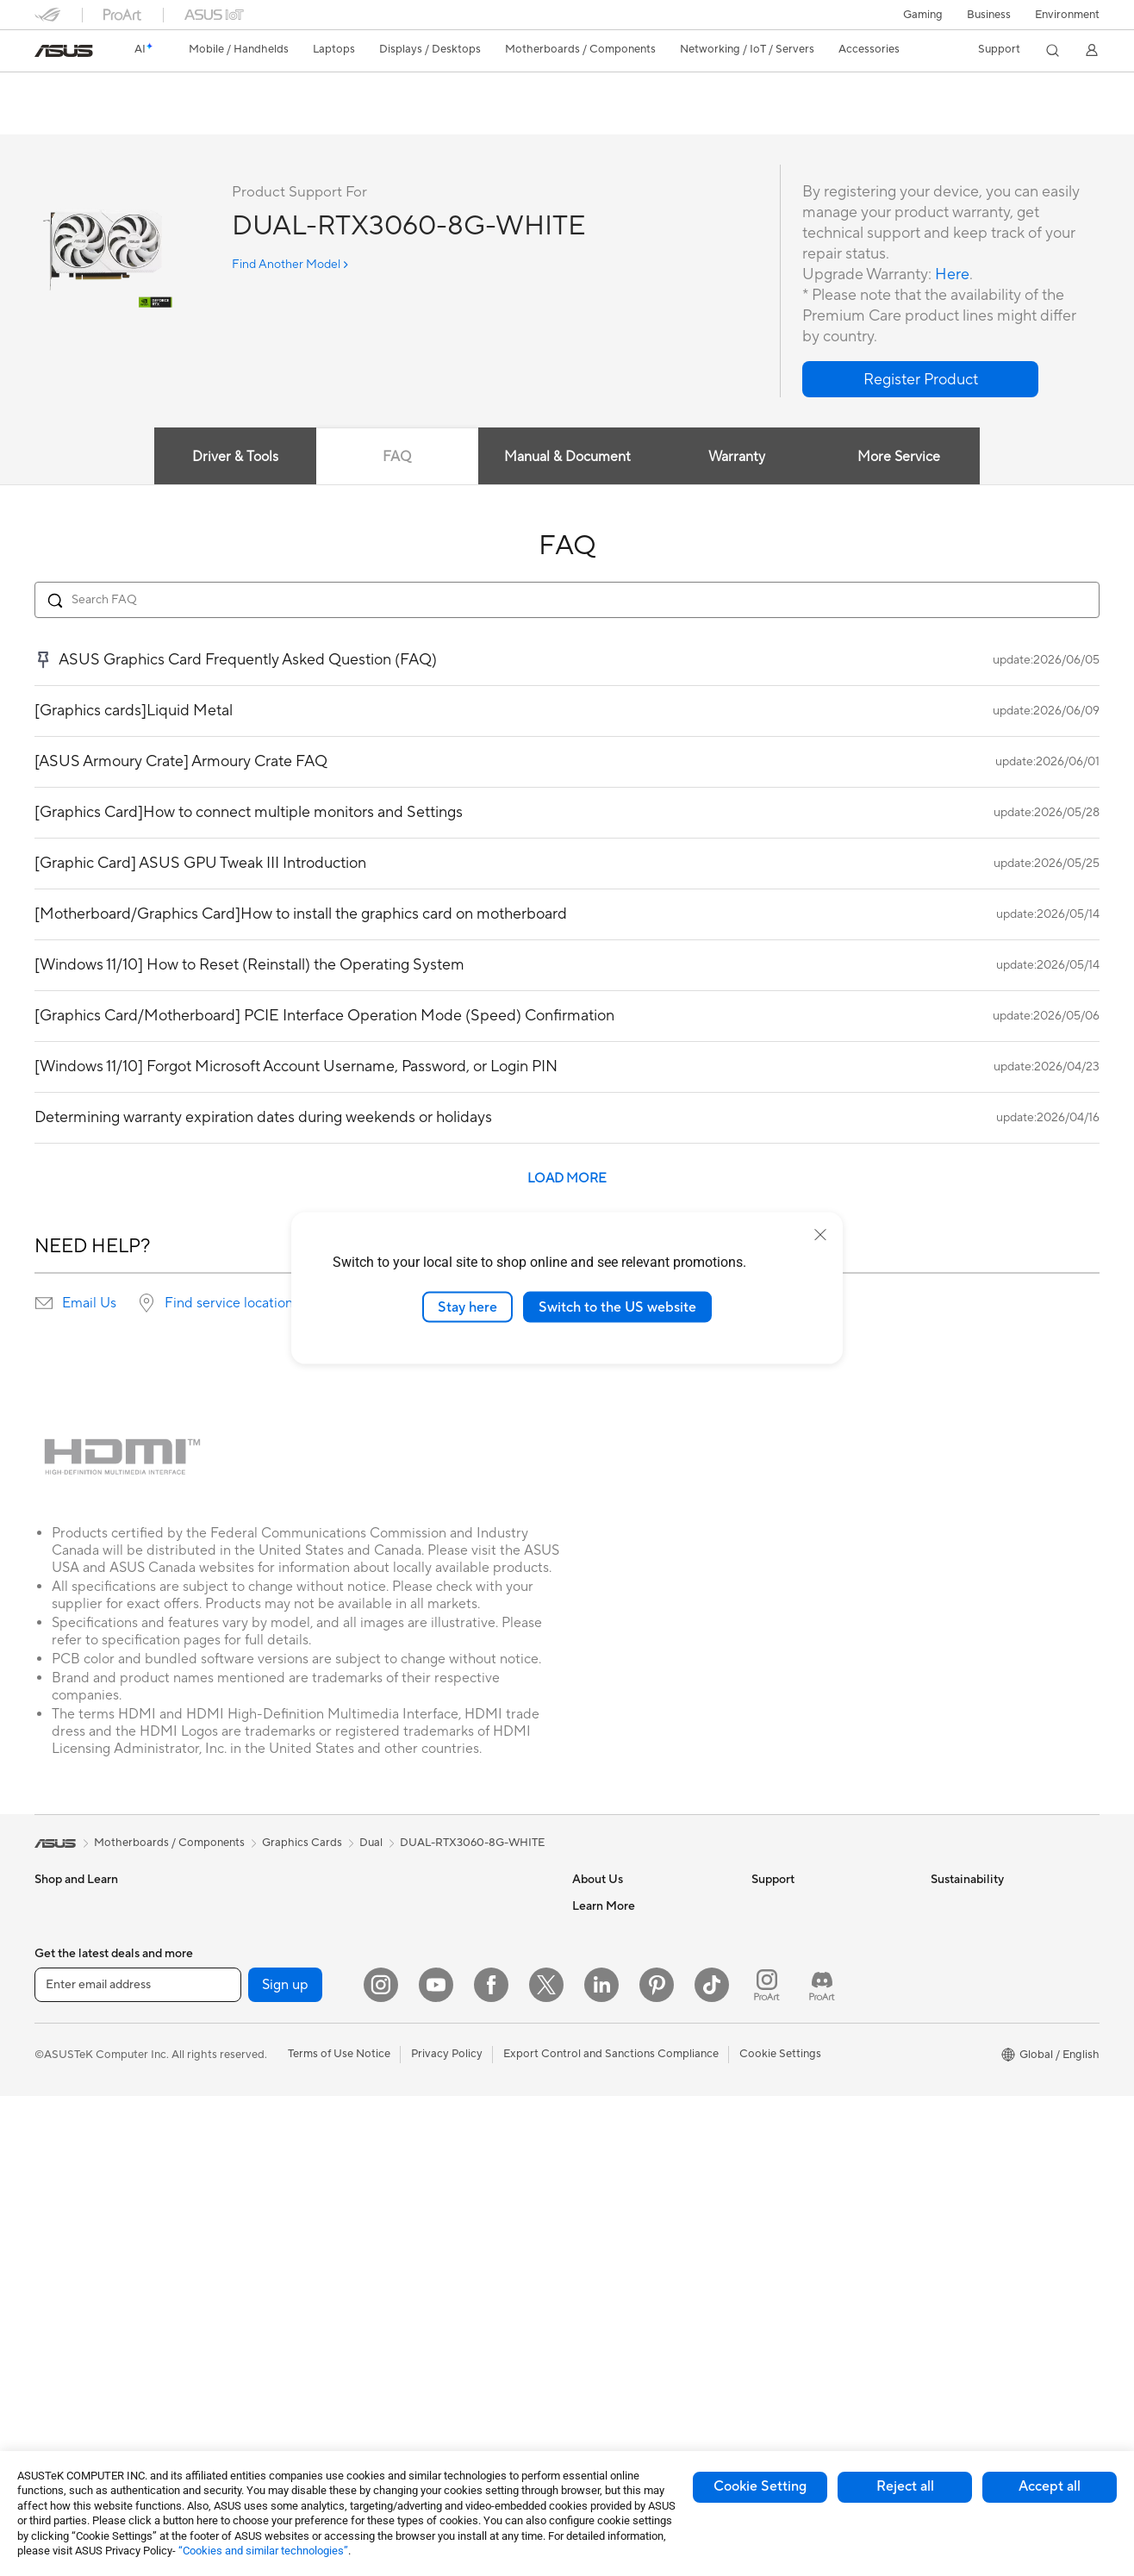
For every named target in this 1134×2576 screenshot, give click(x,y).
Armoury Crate (610, 2321)
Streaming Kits (427, 2192)
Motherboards (250, 2036)
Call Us (769, 2010)
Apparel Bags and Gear (449, 2217)
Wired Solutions (430, 1906)
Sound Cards (246, 2269)
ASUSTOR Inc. (609, 2036)
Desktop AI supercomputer (459, 2010)
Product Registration (804, 1958)
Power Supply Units (263, 2140)
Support (267, 117)
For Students (67, 2115)
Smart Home (422, 2061)
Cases (228, 2088)
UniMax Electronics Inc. (632, 2087)
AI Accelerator (250, 2243)
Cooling (233, 2114)
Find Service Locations (809, 1932)
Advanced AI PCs (616, 2166)
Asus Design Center (622, 2192)
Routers (233, 2322)
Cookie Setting (760, 2486)
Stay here (467, 1306)
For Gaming (64, 2141)
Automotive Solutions (627, 2243)
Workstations (247, 1958)
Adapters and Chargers (450, 2269)
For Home (59, 2037)
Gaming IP (416, 2398)
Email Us (89, 1304)
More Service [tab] (899, 457)
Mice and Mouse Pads (446, 2140)
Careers (592, 1932)
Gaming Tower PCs (82, 2374)
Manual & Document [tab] (567, 457)
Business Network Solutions (461, 1932)
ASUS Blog (600, 2295)
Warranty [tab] (737, 457)
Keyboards (418, 2114)
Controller (416, 2347)
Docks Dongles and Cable (456, 2295)
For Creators (67, 2089)
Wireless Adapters (259, 2373)
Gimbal (408, 2373)
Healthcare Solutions (87, 1959)
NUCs (228, 1906)
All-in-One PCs (71, 2323)
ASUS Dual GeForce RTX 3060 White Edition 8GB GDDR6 (266, 90)
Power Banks (423, 2321)
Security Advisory (796, 2036)
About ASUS (604, 1906)
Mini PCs (235, 1932)
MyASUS (774, 2087)
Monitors (57, 2219)
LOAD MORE (567, 1179)
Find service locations (232, 1304)
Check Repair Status (804, 1906)
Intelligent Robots (436, 1958)
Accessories (65, 1985)
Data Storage (247, 2192)
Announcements (613, 1958)
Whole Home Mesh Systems (285, 2348)
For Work (58, 2063)
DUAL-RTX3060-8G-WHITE (472, 1843)
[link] (63, 51)
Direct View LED (76, 2245)
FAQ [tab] (397, 457)
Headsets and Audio (441, 2166)
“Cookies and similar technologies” (263, 2550)
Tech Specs (133, 117)
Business (989, 15)
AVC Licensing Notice (627, 2269)
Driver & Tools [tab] (235, 457)
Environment (1067, 15)
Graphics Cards (253, 2062)
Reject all (905, 2486)
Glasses (53, 2271)
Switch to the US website (617, 1306)
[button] (923, 14)
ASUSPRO (599, 2217)
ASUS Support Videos (807, 2061)
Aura (584, 2347)
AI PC (586, 2140)
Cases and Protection (445, 2243)
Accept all (1050, 2486)
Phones (53, 1933)
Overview (56, 117)
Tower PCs (61, 2348)
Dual (371, 1843)
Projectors (61, 2297)
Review (204, 117)
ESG (942, 1906)
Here (952, 275)
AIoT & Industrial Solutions (457, 1984)
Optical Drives (249, 2166)
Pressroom (599, 2010)
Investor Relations (618, 1984)
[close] (820, 1234)
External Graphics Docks (276, 2217)
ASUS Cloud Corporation (637, 2061)
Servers (409, 2036)
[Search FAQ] (567, 601)
